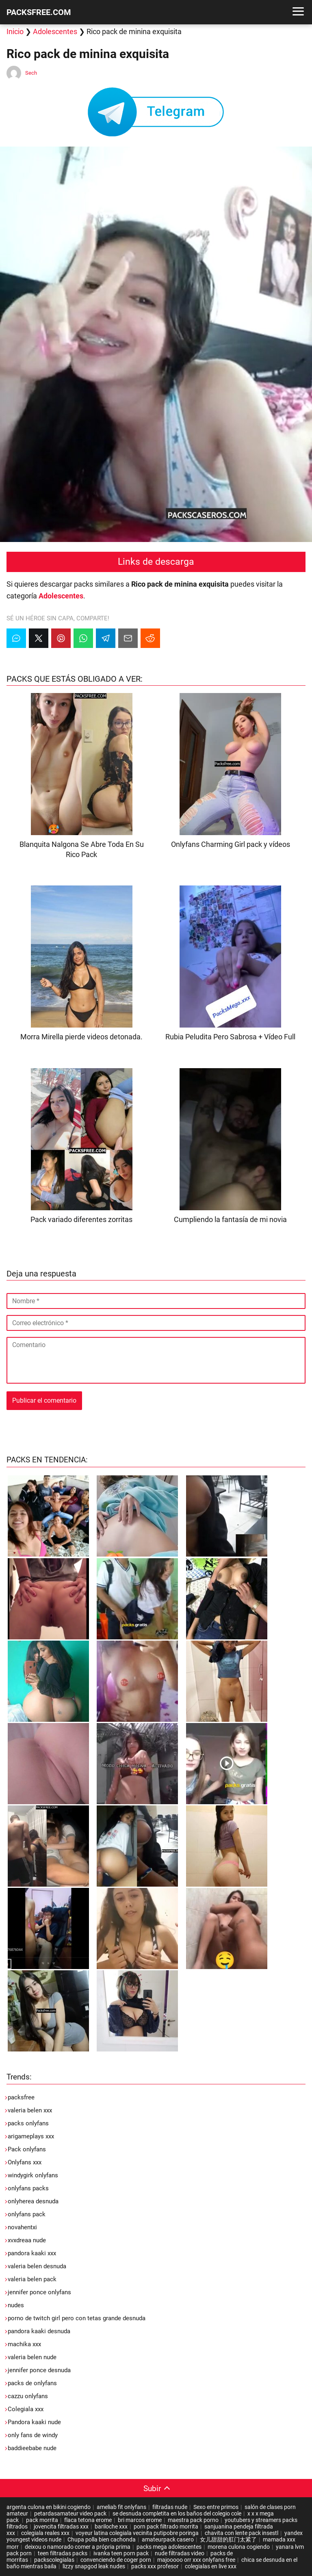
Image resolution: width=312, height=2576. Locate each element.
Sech (31, 73)
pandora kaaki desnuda (39, 2331)
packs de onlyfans (32, 2383)
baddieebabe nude (32, 2448)
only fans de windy (33, 2435)
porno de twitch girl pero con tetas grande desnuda (76, 2318)
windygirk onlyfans (33, 2175)
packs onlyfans (28, 2123)
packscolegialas (54, 2560)
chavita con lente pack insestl (241, 2533)
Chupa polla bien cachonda (101, 2539)
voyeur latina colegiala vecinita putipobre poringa (137, 2533)
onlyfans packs (28, 2188)
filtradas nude (169, 2507)
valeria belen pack (32, 2279)
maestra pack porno (193, 2520)
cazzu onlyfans (28, 2396)
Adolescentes (55, 31)
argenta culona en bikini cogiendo (48, 2507)
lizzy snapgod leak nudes (94, 2566)
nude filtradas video (179, 2553)
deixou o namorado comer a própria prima (77, 2547)
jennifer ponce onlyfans (39, 2292)
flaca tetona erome (88, 2520)
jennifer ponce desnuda (39, 2370)
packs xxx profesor (155, 2566)
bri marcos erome (140, 2520)
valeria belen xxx (30, 2110)
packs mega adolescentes (169, 2547)
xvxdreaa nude (27, 2240)
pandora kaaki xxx (32, 2253)
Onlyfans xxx (24, 2162)
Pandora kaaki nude (34, 2422)
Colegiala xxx (25, 2409)
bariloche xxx (111, 2526)
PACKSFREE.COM (38, 12)
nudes (16, 2305)
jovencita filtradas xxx (61, 2526)
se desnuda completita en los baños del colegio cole (177, 2513)
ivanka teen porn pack (121, 2553)
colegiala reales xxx (45, 2533)
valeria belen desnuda (37, 2266)
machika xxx (24, 2344)
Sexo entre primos (215, 2507)
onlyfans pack (27, 2214)
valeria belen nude (32, 2357)
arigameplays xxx (31, 2136)
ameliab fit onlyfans (121, 2507)
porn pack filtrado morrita (166, 2526)
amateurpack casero (168, 2539)
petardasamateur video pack (70, 2513)
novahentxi (22, 2227)
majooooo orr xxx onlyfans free (196, 2560)
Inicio (15, 31)
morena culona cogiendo (239, 2547)
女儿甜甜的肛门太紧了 (228, 2539)
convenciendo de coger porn (115, 2560)
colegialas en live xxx (210, 2566)
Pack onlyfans (27, 2149)
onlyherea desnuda (33, 2201)
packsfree (21, 2097)
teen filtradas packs (62, 2553)
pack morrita (42, 2520)
